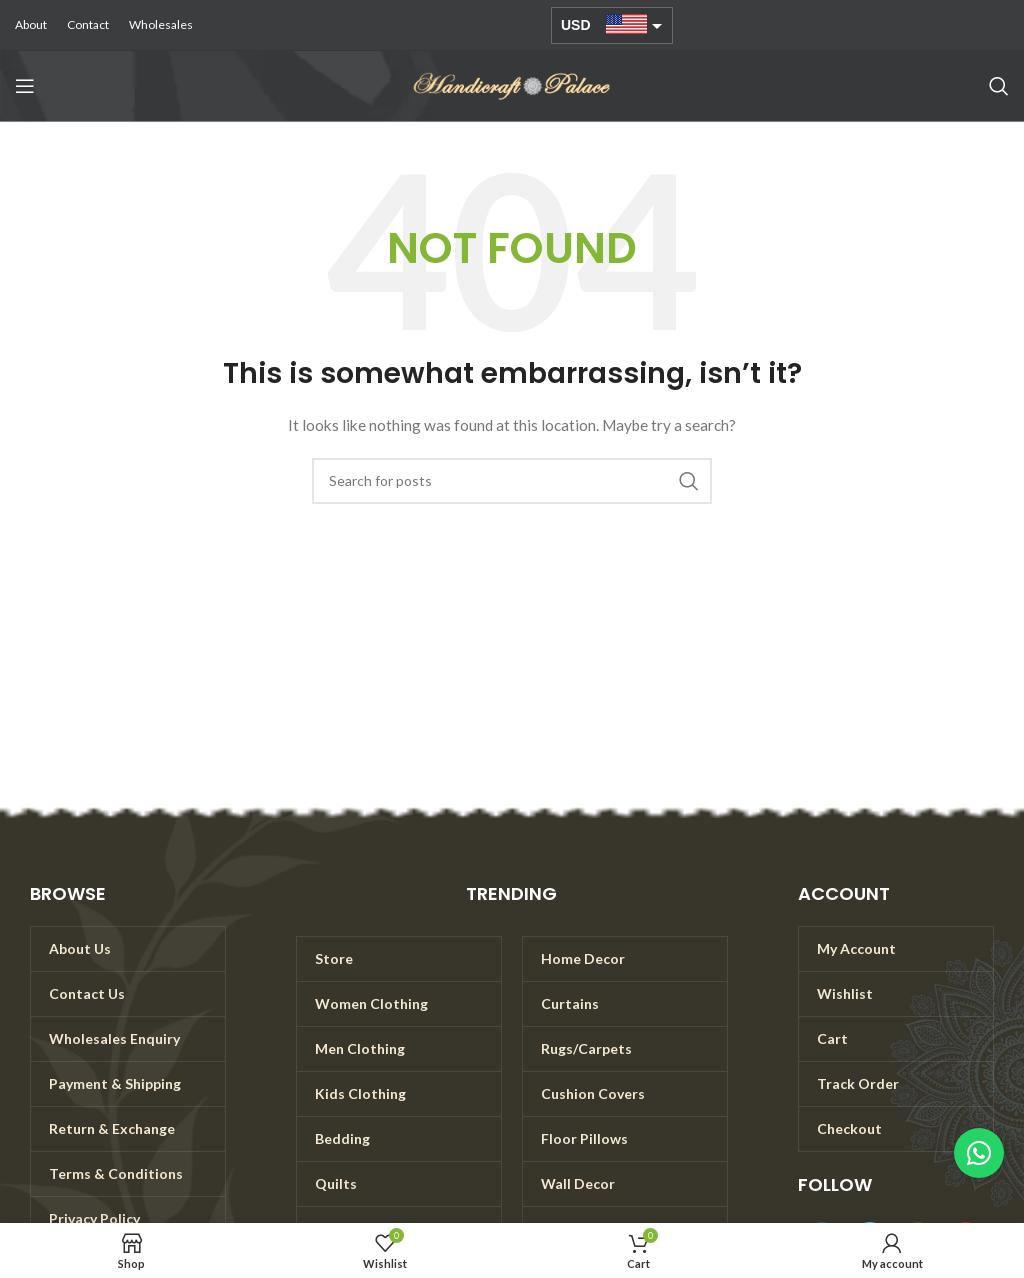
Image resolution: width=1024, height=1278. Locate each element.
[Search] (999, 86)
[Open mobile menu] (25, 86)
